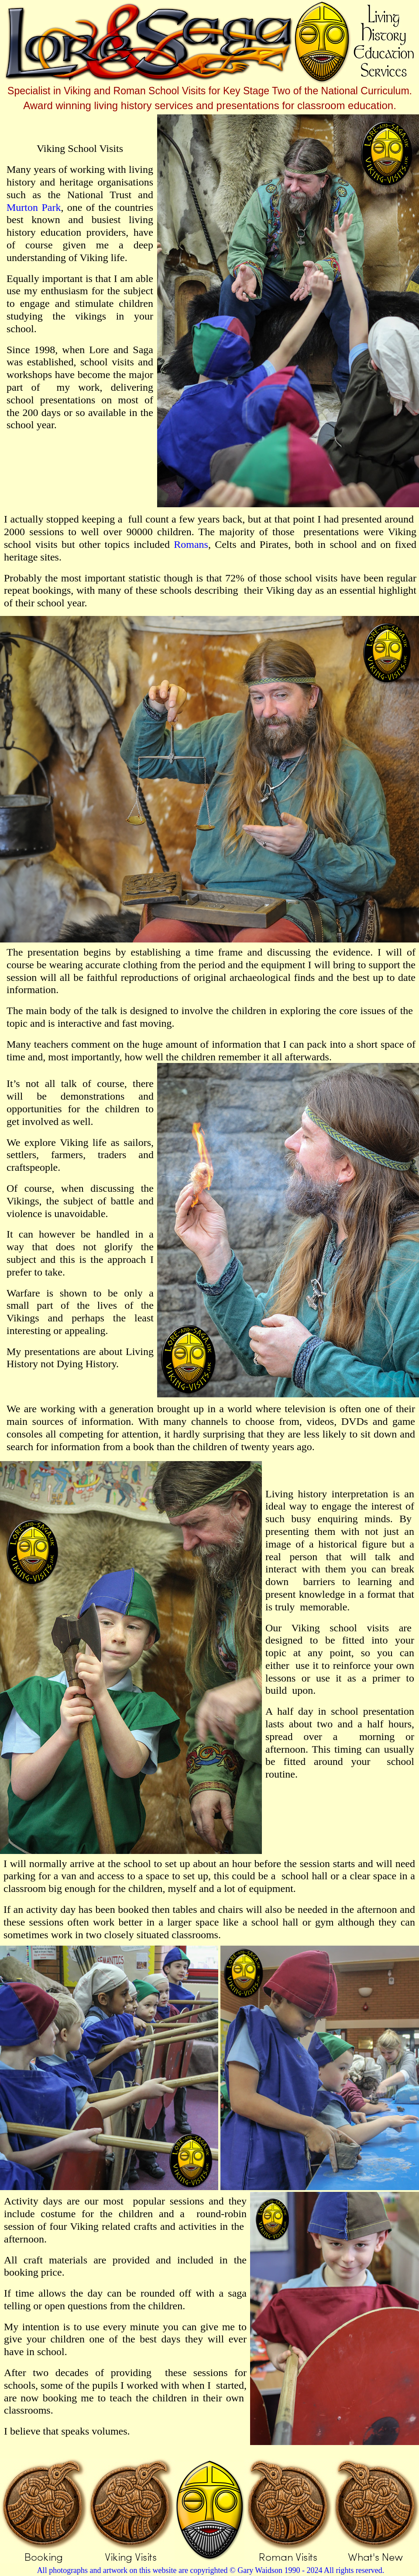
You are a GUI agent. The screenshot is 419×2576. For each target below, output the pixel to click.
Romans (191, 544)
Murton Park (34, 207)
